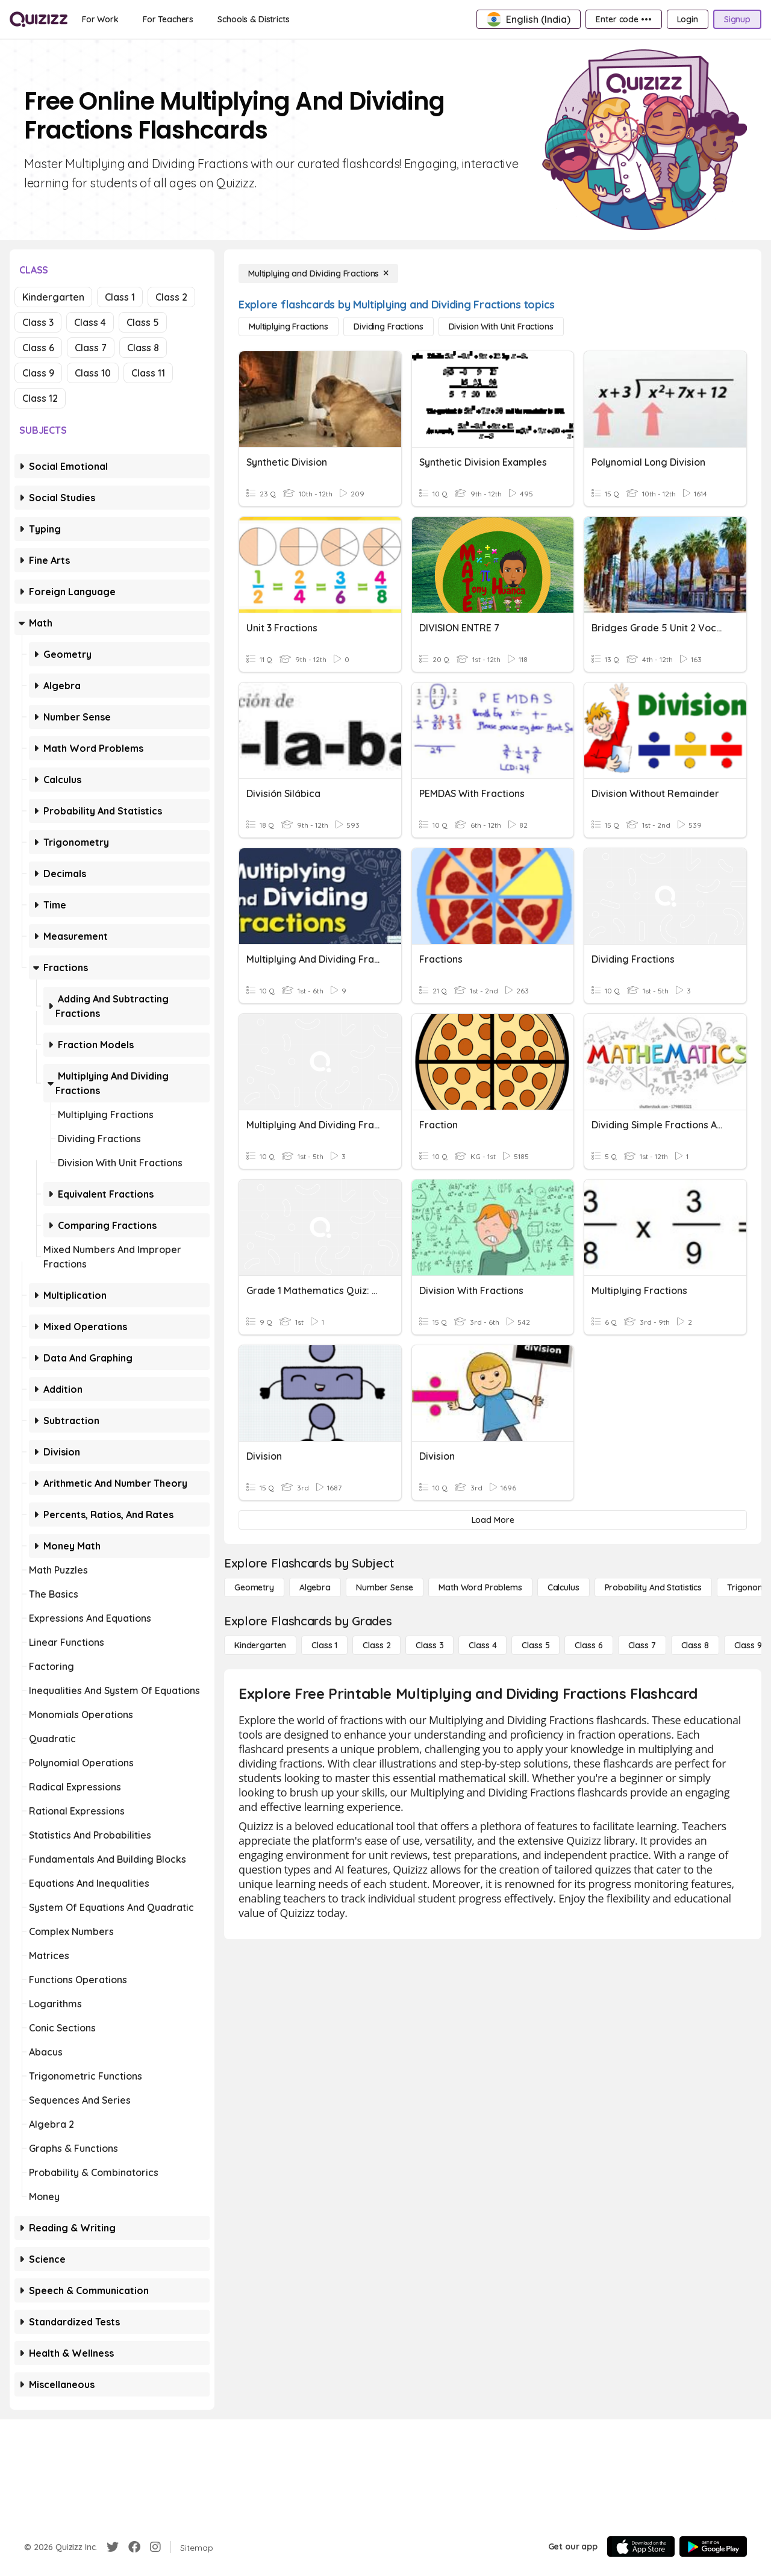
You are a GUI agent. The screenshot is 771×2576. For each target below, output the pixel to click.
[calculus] (563, 1587)
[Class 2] (376, 1645)
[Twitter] (113, 2547)
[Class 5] (535, 1645)
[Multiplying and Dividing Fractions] (318, 273)
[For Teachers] (168, 19)
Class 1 (120, 297)
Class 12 (40, 398)
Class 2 (171, 297)
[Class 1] (324, 1645)
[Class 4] (482, 1645)
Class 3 (38, 322)
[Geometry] (254, 1587)
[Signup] (737, 19)
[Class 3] (429, 1645)
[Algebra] (315, 1587)
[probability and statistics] (653, 1587)
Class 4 (90, 322)
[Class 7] (642, 1645)
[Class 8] (695, 1645)
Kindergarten (53, 297)
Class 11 (148, 373)
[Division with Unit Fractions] (501, 326)
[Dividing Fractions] (388, 326)
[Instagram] (155, 2547)
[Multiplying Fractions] (289, 326)
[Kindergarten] (260, 1645)
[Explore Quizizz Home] (38, 19)
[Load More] (493, 1520)
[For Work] (100, 19)
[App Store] (641, 2546)
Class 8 (143, 348)
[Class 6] (588, 1645)
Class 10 (93, 373)
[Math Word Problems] (480, 1587)
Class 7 (91, 348)
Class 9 (38, 373)
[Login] (687, 19)
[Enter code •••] (623, 19)
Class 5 (142, 322)
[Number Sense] (384, 1587)
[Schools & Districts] (253, 19)
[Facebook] (134, 2547)
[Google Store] (713, 2546)
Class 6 (38, 348)
